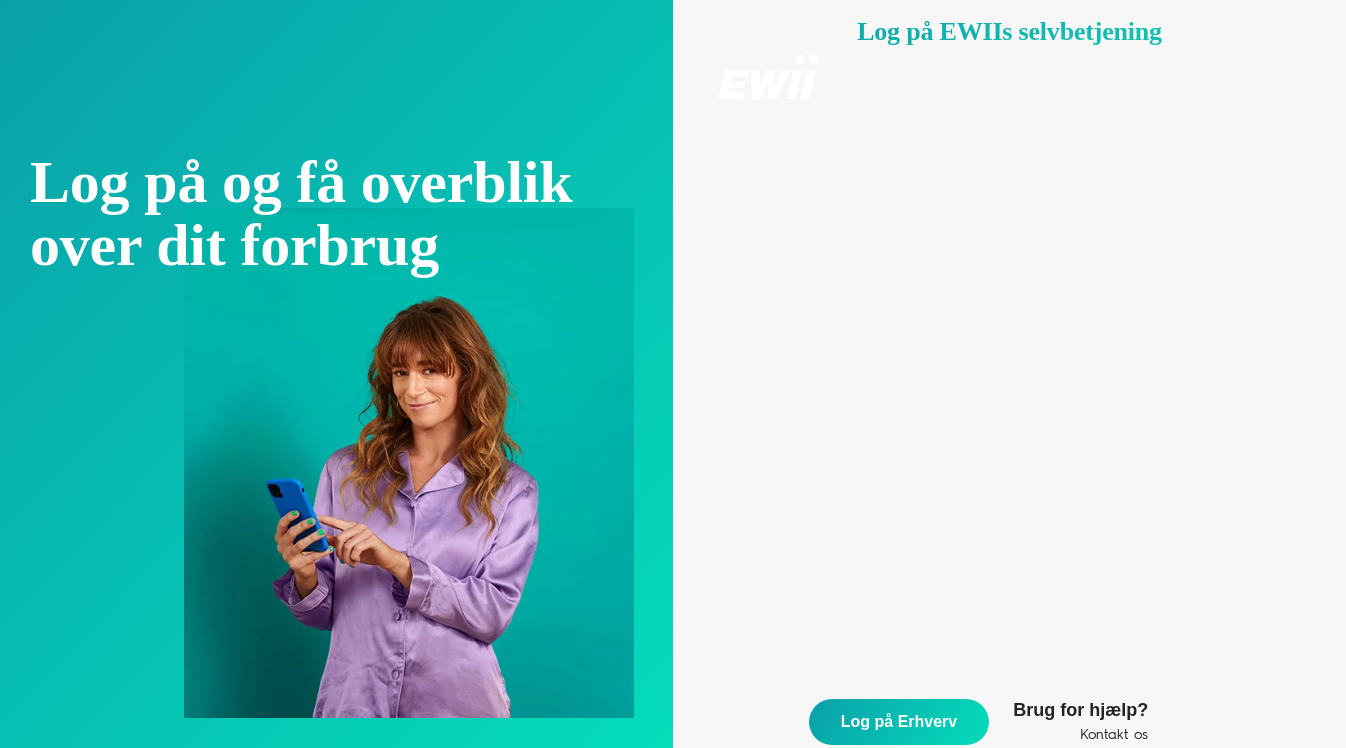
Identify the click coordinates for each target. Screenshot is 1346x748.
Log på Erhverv (899, 721)
